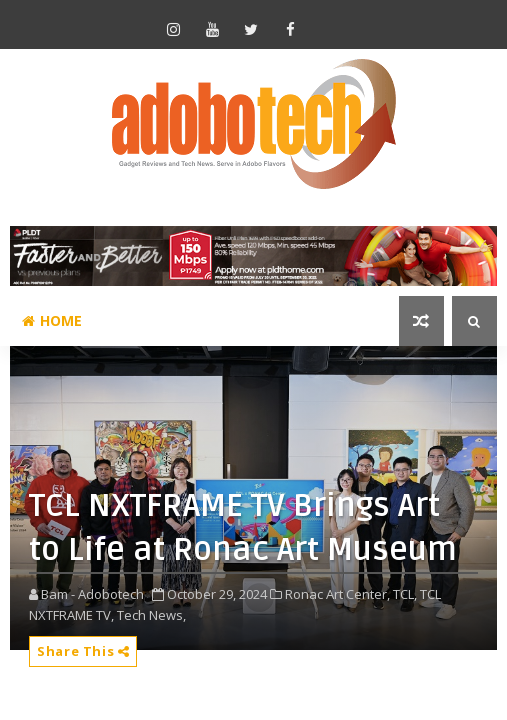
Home (52, 320)
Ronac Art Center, (337, 594)
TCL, (405, 594)
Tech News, (151, 615)
